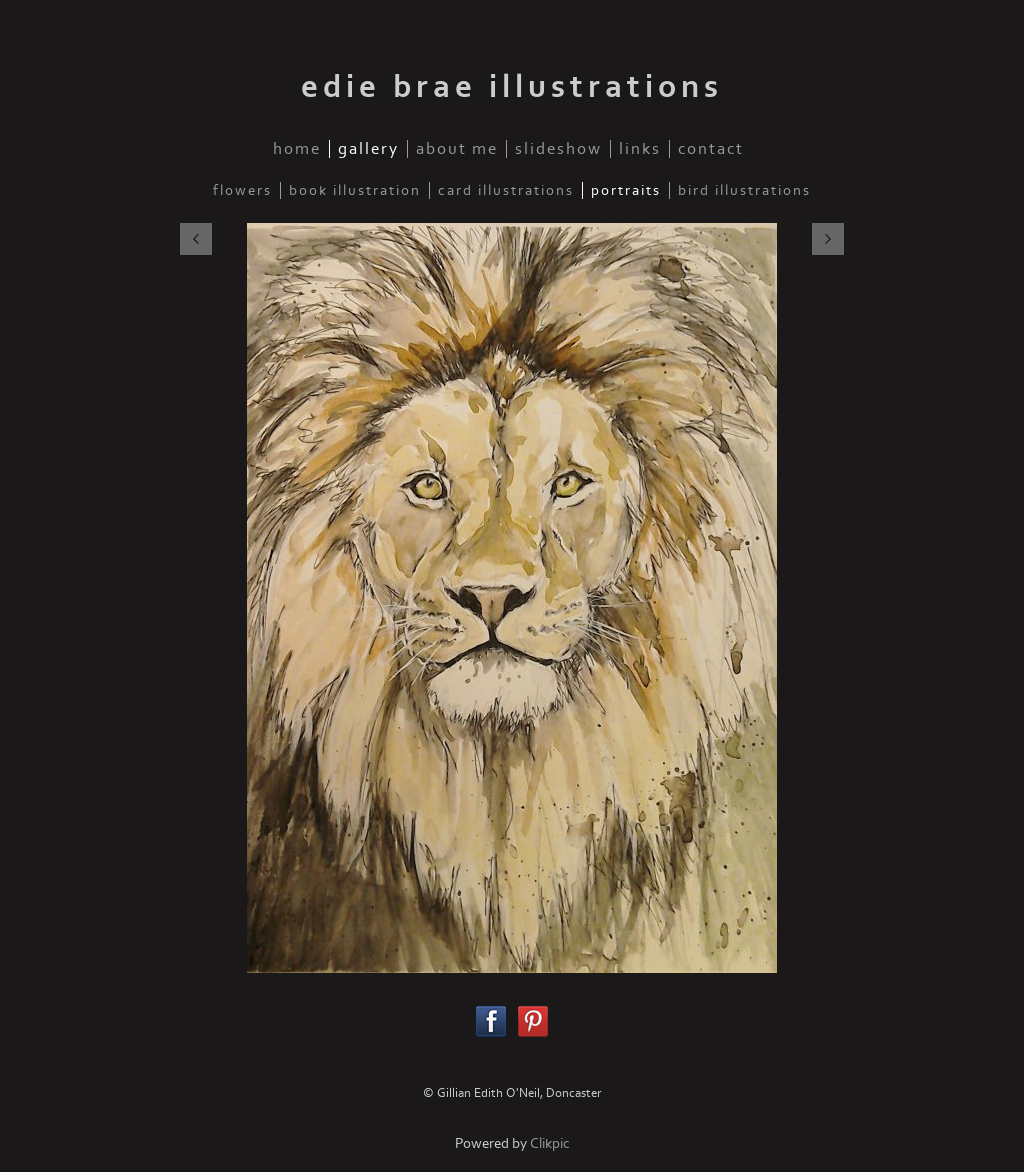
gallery (368, 149)
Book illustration (355, 190)
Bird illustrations (744, 190)
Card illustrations (506, 190)
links (640, 149)
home (297, 149)
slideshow (558, 149)
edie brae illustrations (512, 87)
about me (457, 149)
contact (711, 149)
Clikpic (550, 1143)
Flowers (242, 190)
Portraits (626, 190)
